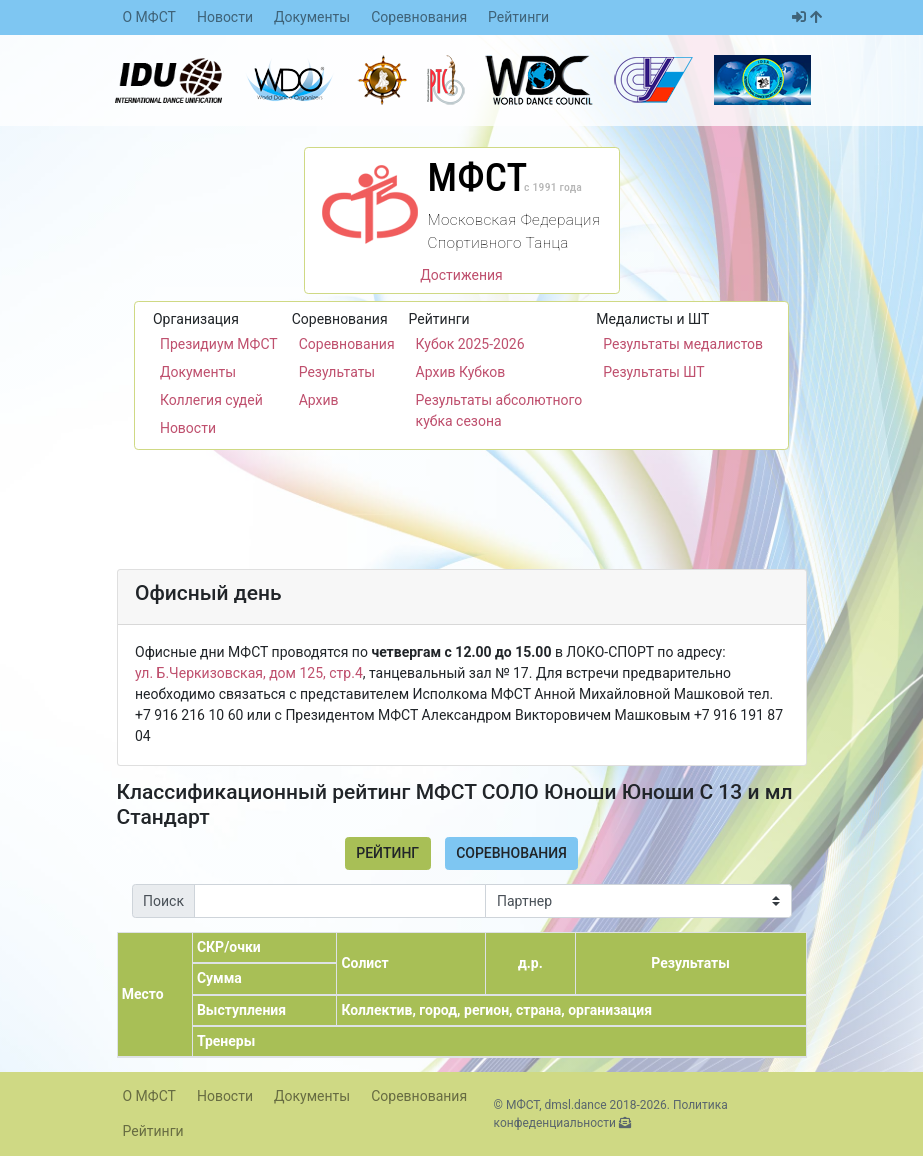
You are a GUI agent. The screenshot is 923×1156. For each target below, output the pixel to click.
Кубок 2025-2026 (470, 344)
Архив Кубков (461, 372)
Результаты (337, 372)
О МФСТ (149, 17)
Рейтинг (387, 853)
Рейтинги (518, 17)
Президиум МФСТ (219, 344)
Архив (319, 400)
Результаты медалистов (683, 344)
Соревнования (419, 17)
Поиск (163, 901)
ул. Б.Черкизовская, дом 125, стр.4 (249, 673)
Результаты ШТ (653, 372)
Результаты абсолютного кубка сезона (499, 410)
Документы (312, 17)
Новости (225, 17)
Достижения (461, 275)
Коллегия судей (211, 400)
